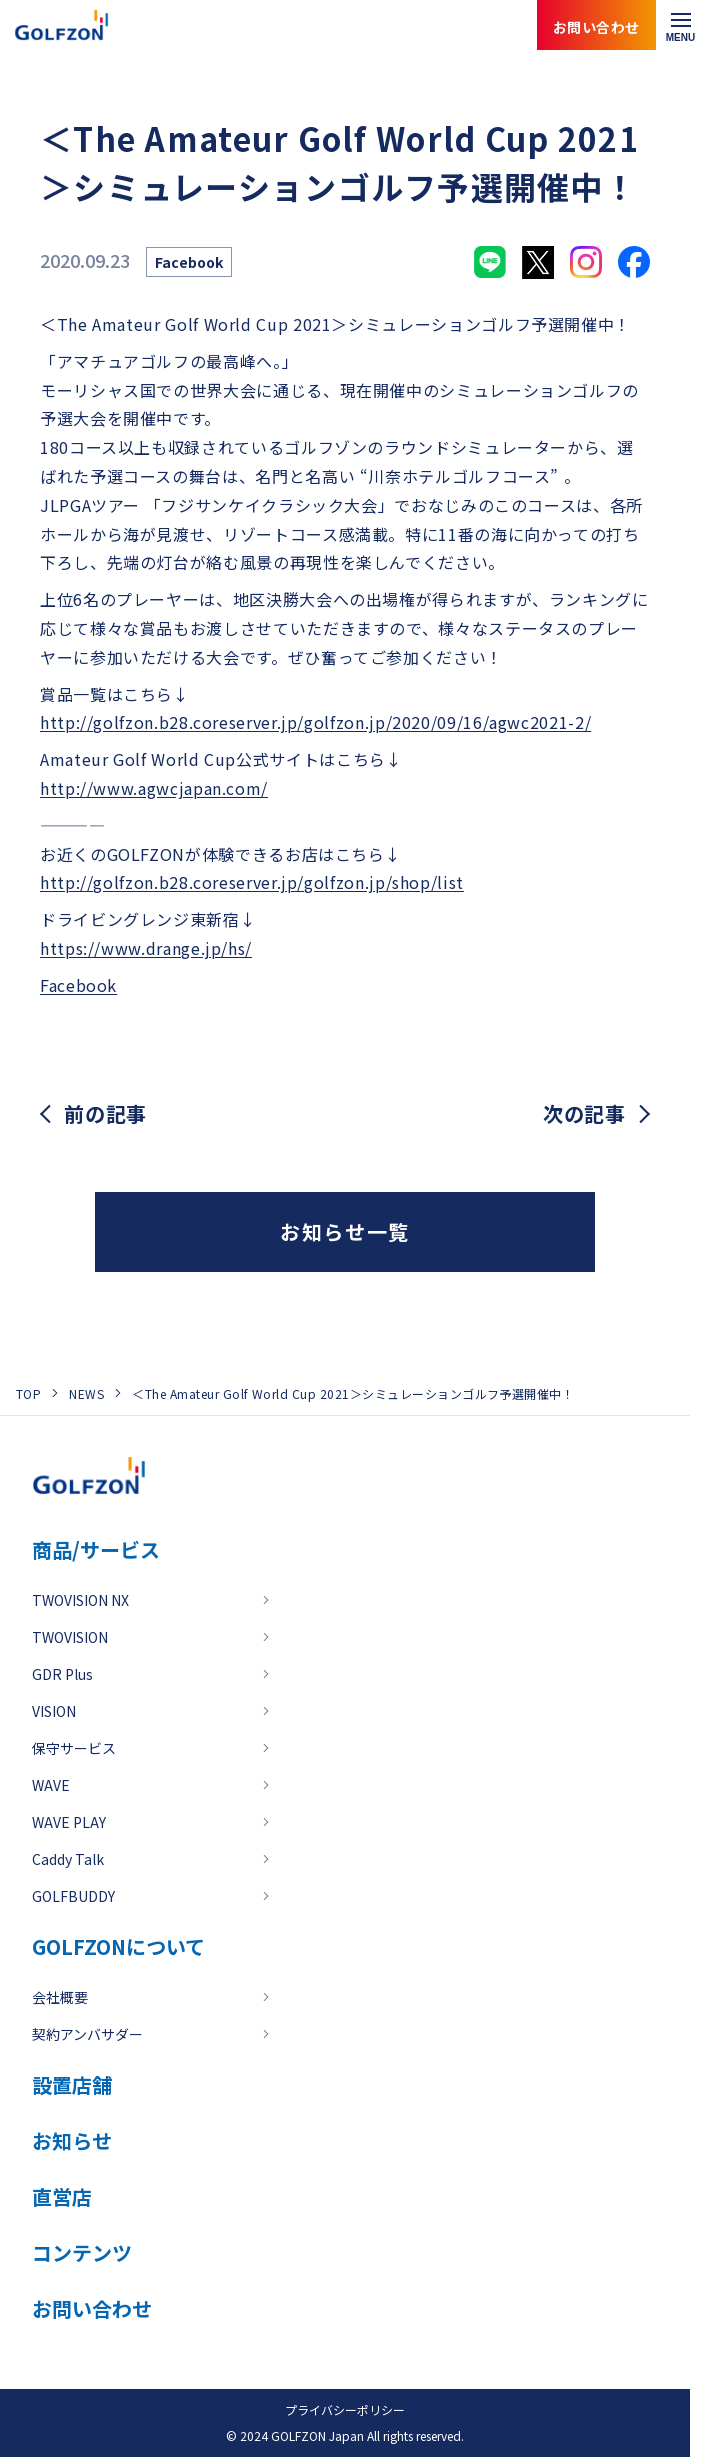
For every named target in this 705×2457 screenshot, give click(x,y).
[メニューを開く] (680, 25)
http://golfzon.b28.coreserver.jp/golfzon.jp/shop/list (252, 882)
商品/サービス (96, 1549)
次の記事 (584, 1114)
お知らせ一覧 (345, 1231)
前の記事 (105, 1114)
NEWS (86, 1393)
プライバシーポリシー (345, 2409)
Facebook (78, 985)
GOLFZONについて (118, 1946)
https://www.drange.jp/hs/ (146, 948)
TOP (28, 1393)
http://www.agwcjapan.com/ (154, 788)
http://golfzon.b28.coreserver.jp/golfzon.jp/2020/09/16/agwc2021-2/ (315, 722)
